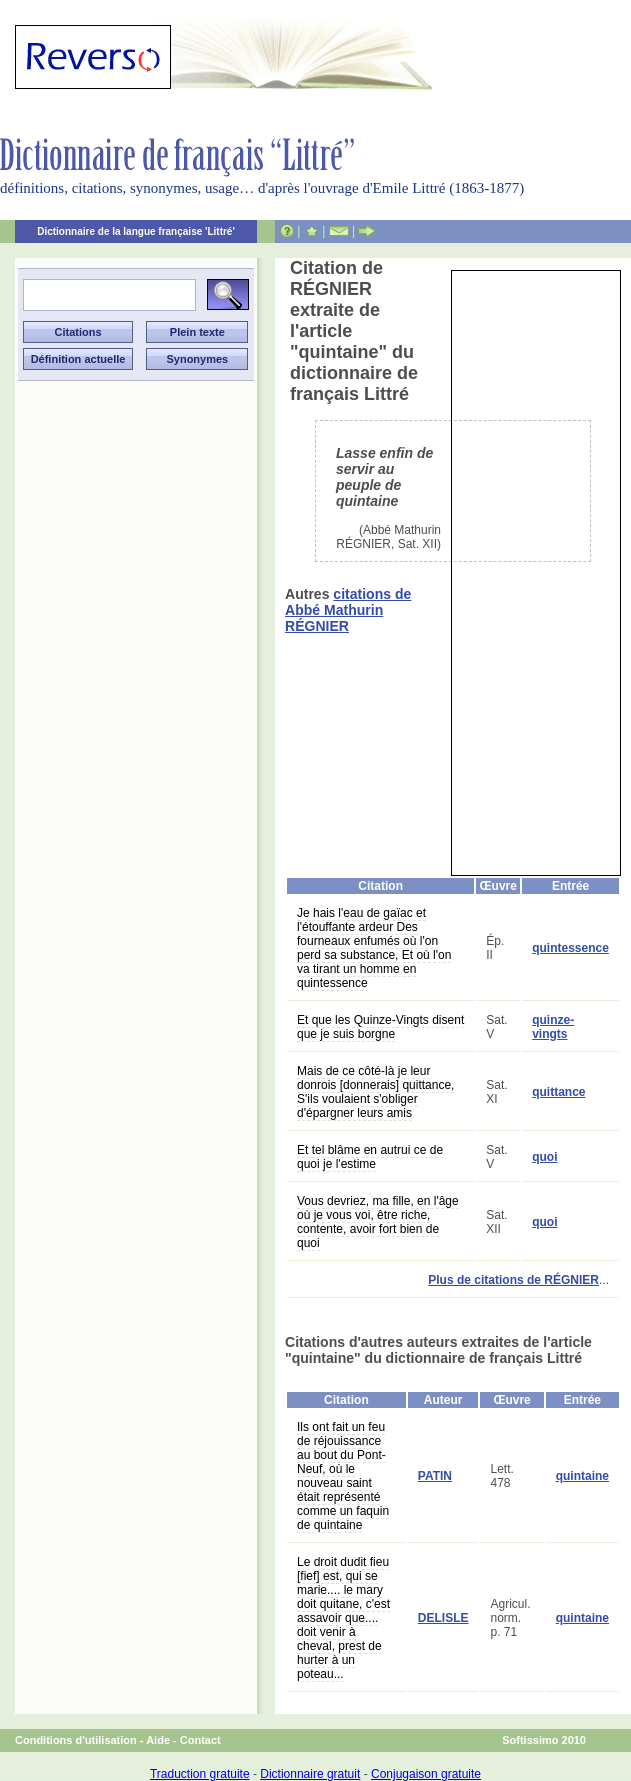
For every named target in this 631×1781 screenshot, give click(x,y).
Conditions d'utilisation (76, 1740)
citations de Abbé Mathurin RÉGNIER (348, 610)
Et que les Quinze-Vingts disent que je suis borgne (380, 1027)
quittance (558, 1092)
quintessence (570, 948)
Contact (200, 1740)
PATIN (435, 1476)
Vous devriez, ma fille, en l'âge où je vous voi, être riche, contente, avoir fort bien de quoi (378, 1222)
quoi (544, 1157)
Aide (158, 1740)
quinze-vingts (553, 1027)
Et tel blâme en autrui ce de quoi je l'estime (370, 1157)
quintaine (582, 1476)
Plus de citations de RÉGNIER (513, 1280)
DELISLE (443, 1618)
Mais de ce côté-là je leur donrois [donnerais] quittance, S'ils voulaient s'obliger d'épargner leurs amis (375, 1092)
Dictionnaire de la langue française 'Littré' (136, 231)
